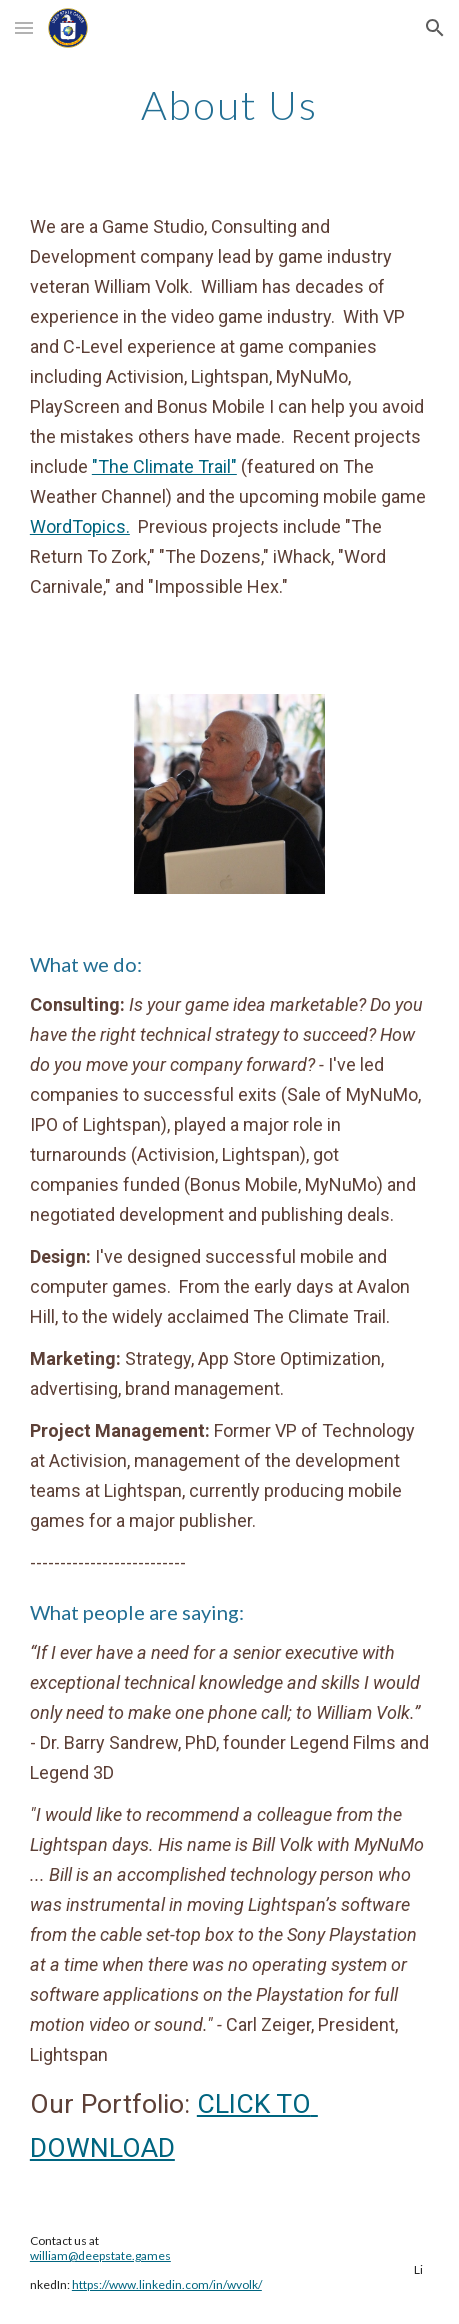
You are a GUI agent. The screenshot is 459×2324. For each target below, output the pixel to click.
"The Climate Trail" (164, 466)
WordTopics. (80, 526)
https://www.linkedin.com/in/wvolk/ (167, 2284)
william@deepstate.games (100, 2255)
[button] (24, 27)
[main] (229, 105)
